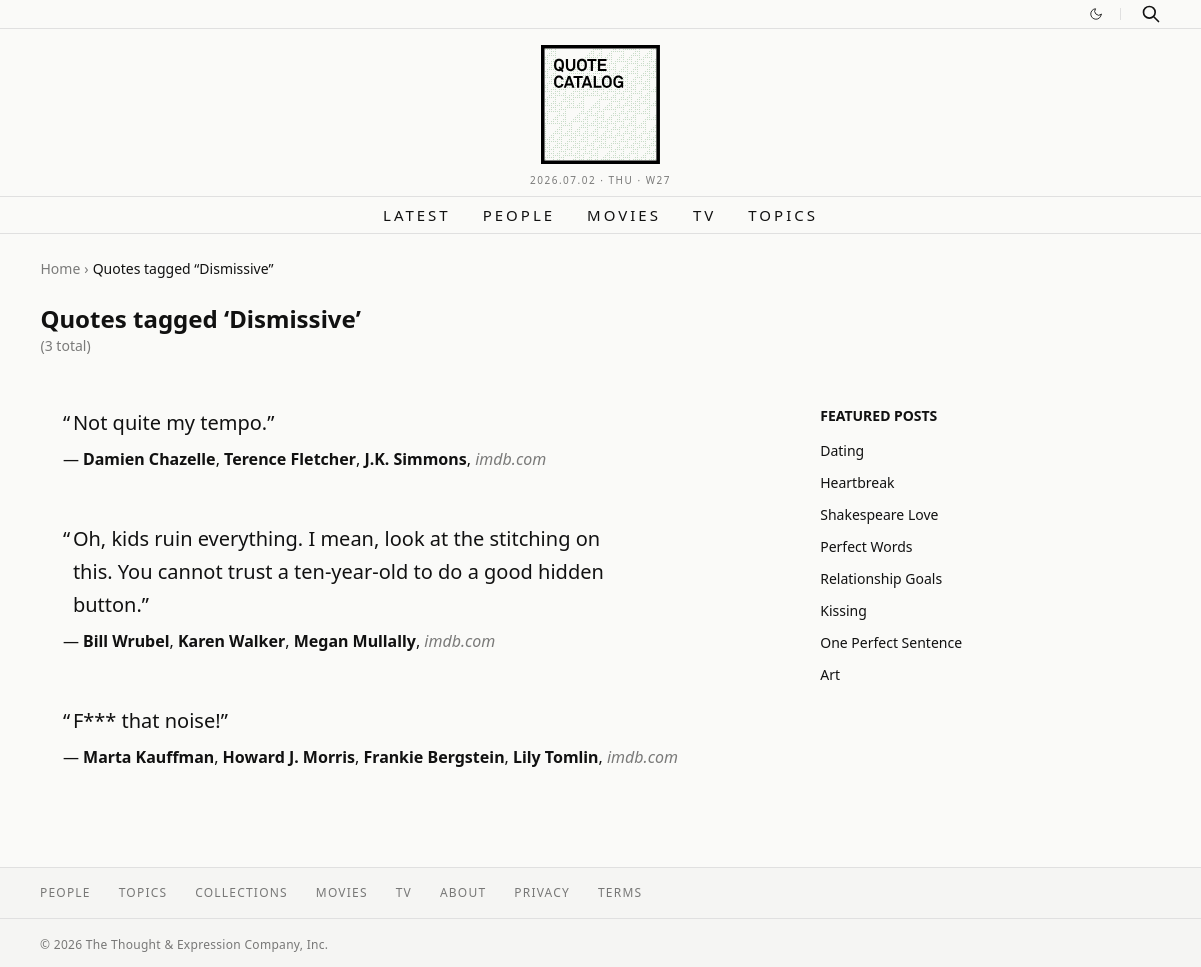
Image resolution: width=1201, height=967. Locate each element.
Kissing (843, 610)
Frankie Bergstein (434, 757)
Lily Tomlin (555, 757)
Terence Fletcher (290, 459)
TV (704, 215)
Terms (620, 892)
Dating (842, 450)
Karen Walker (231, 641)
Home (61, 268)
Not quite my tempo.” (174, 422)
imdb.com (510, 459)
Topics (783, 215)
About (463, 892)
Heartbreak (857, 482)
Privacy (542, 892)
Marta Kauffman (148, 757)
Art (830, 674)
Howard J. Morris (289, 757)
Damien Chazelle (149, 459)
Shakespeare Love (879, 514)
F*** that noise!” (150, 720)
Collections (241, 892)
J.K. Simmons (415, 459)
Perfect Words (866, 546)
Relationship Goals (881, 578)
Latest (417, 215)
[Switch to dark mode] (1096, 14)
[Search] (1151, 14)
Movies (624, 215)
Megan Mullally (355, 641)
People (519, 215)
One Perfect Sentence (891, 642)
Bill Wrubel (126, 641)
